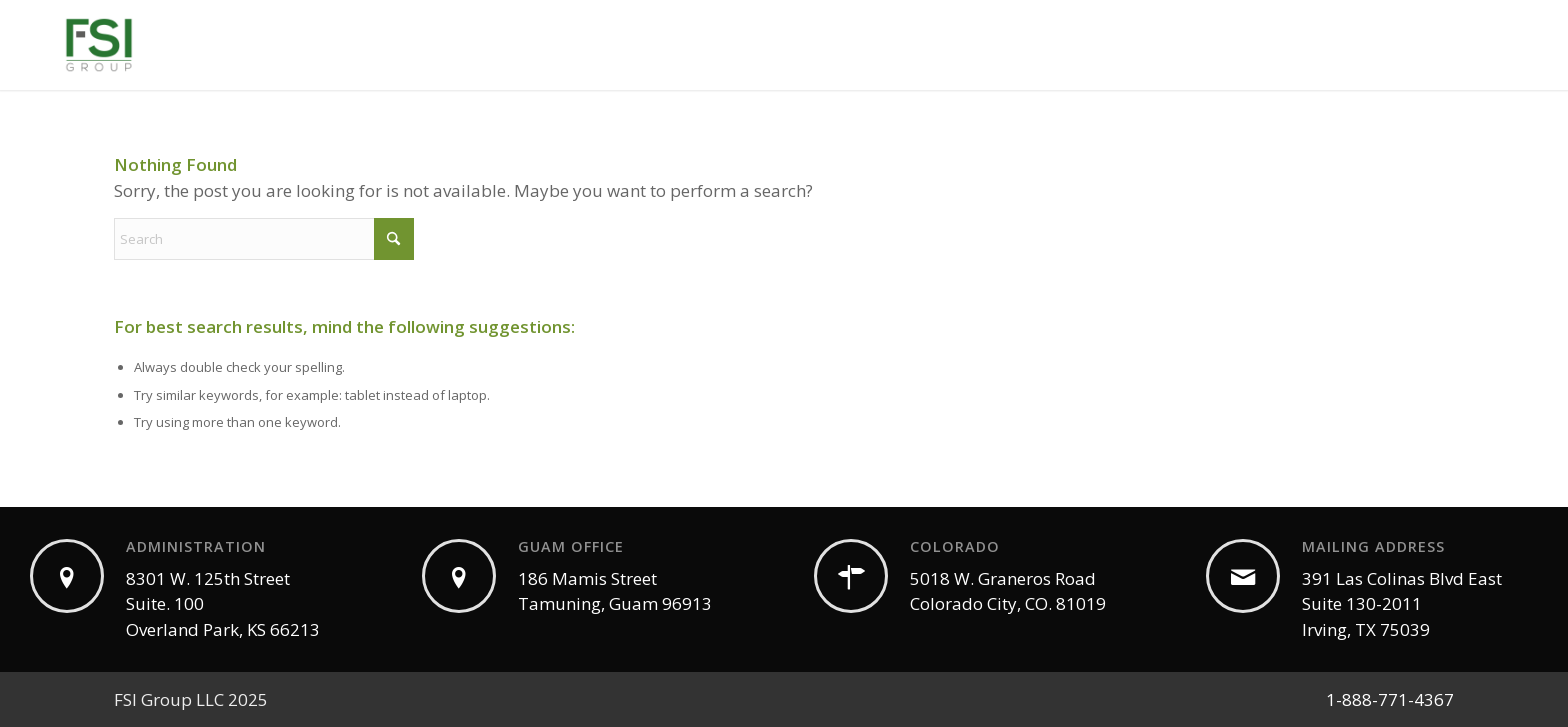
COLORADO (955, 546)
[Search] (264, 239)
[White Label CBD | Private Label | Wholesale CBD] (99, 45)
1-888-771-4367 (1390, 699)
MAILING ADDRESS (1373, 546)
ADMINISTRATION (196, 546)
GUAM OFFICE (571, 546)
